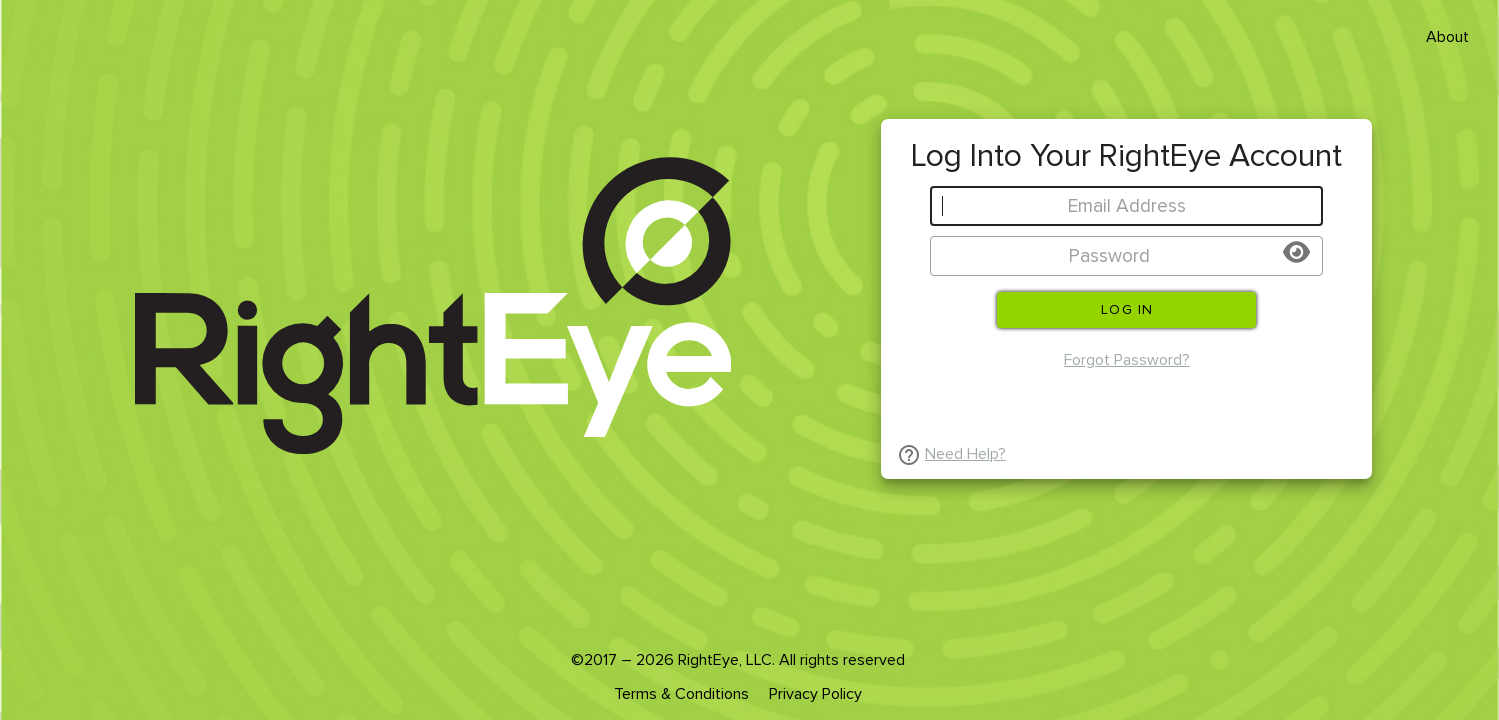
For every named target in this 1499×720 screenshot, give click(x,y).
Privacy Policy (815, 694)
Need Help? (965, 454)
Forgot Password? (1127, 360)
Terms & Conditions (681, 694)
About (1447, 37)
